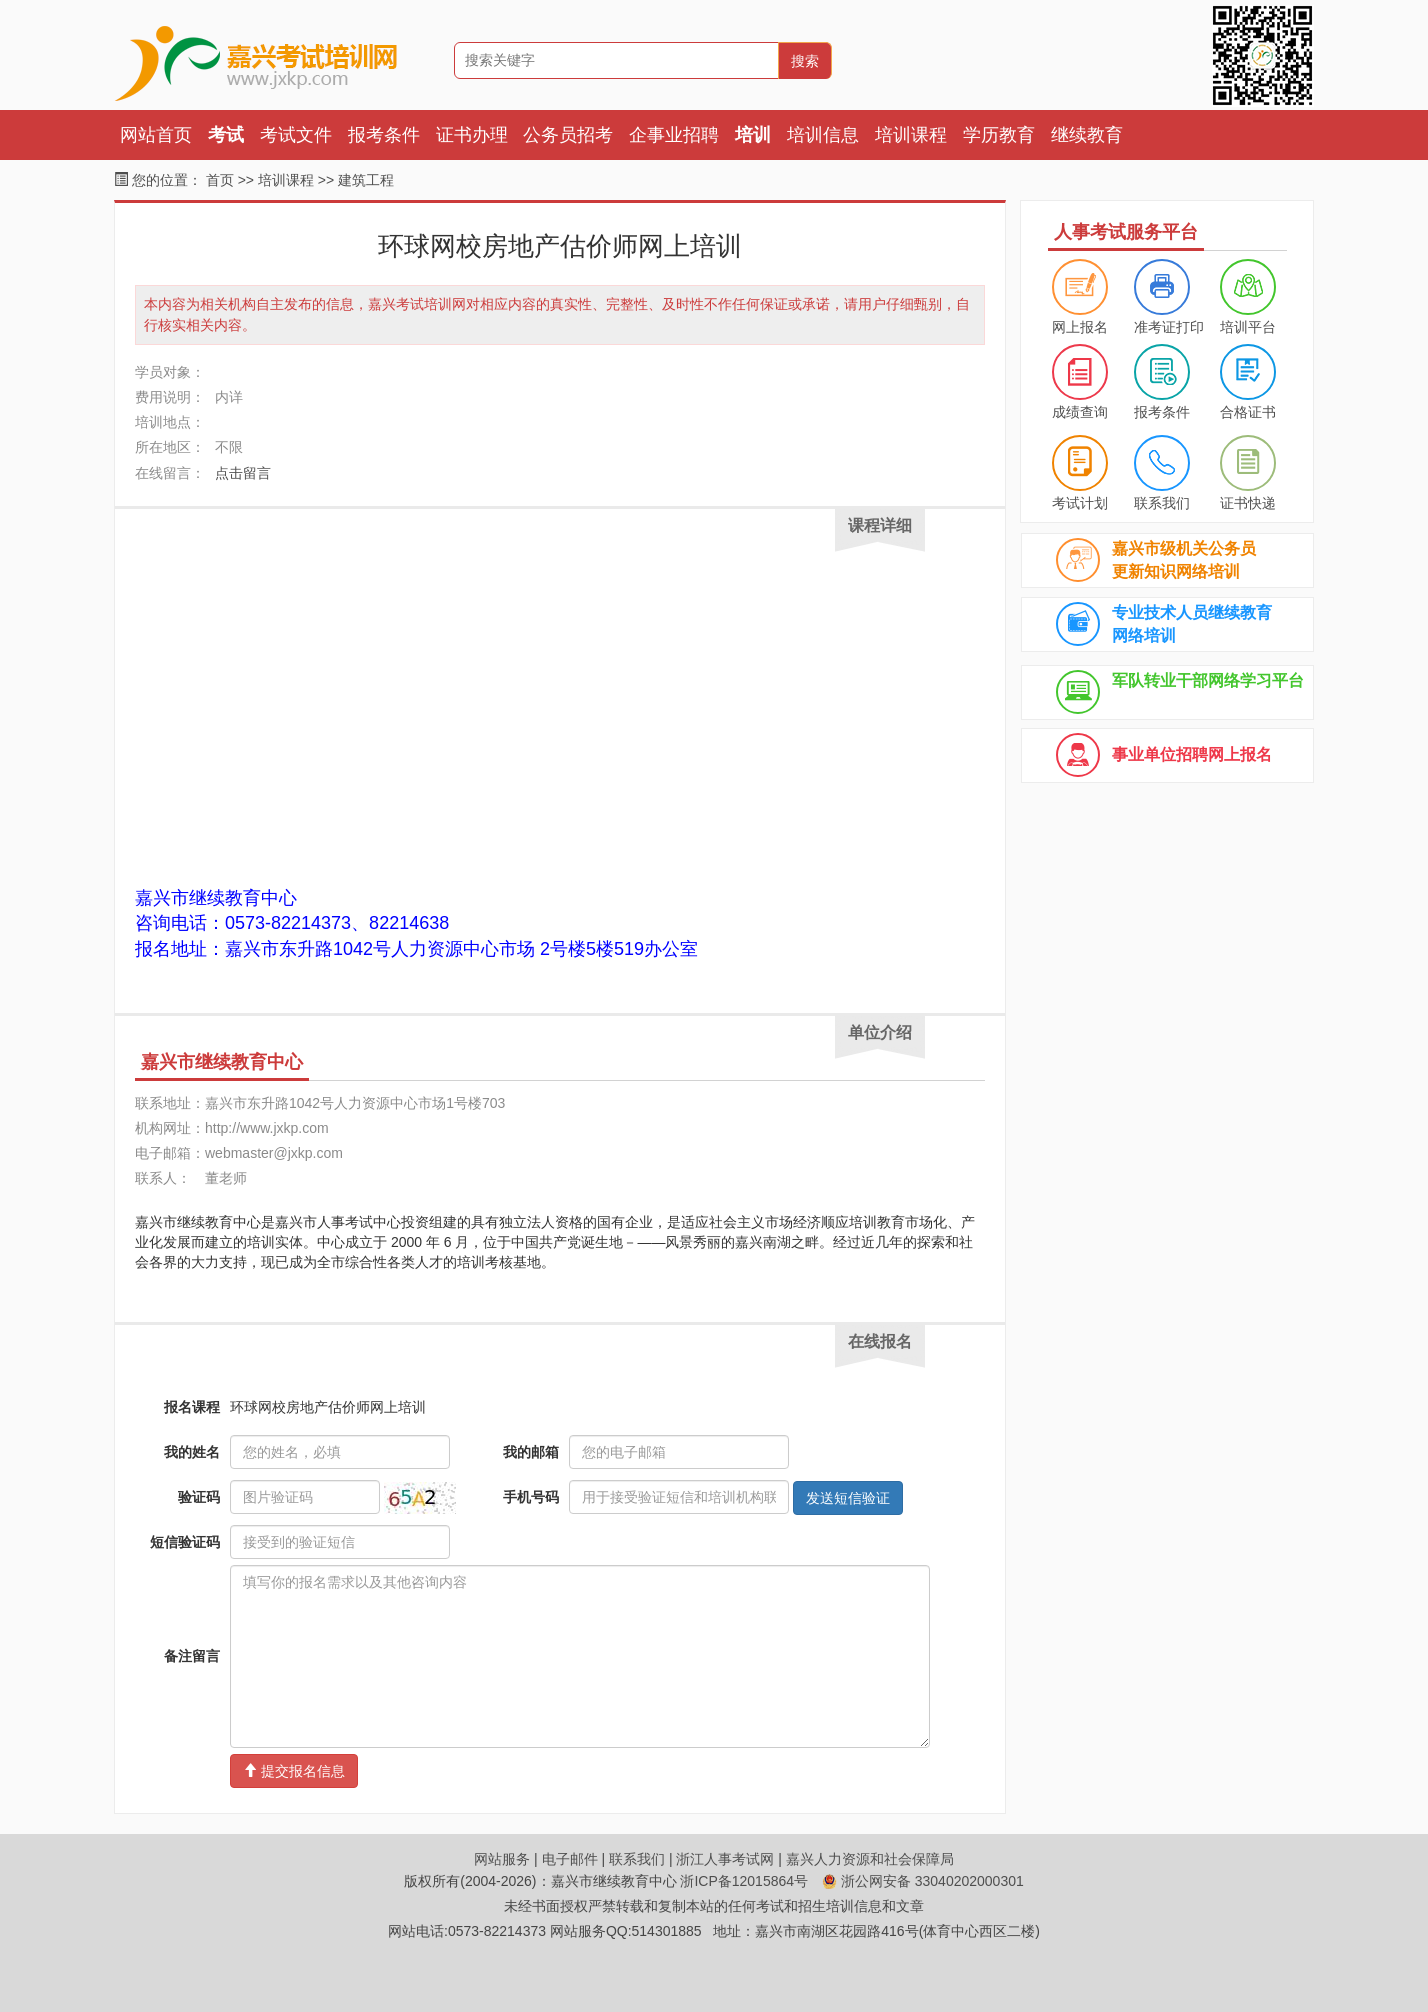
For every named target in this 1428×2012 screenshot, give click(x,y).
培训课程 (911, 135)
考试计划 (1080, 503)
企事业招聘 (674, 135)
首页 (220, 180)
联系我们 (1162, 503)
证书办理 (472, 135)
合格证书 (1248, 412)
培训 (753, 135)
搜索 (805, 61)
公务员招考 (568, 135)
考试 (226, 135)
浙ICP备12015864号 (744, 1881)
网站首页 (156, 135)
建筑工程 (366, 180)
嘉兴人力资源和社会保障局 (870, 1859)
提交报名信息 (294, 1771)
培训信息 (823, 135)
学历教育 (999, 135)
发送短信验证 (848, 1498)
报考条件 (384, 135)
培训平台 (1248, 327)
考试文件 (296, 135)
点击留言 (243, 473)
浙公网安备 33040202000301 (923, 1881)
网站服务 (502, 1859)
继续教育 (1087, 135)
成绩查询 (1080, 412)
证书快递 (1248, 503)
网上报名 (1080, 327)
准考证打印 (1169, 327)
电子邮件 (570, 1859)
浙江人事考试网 (725, 1859)
